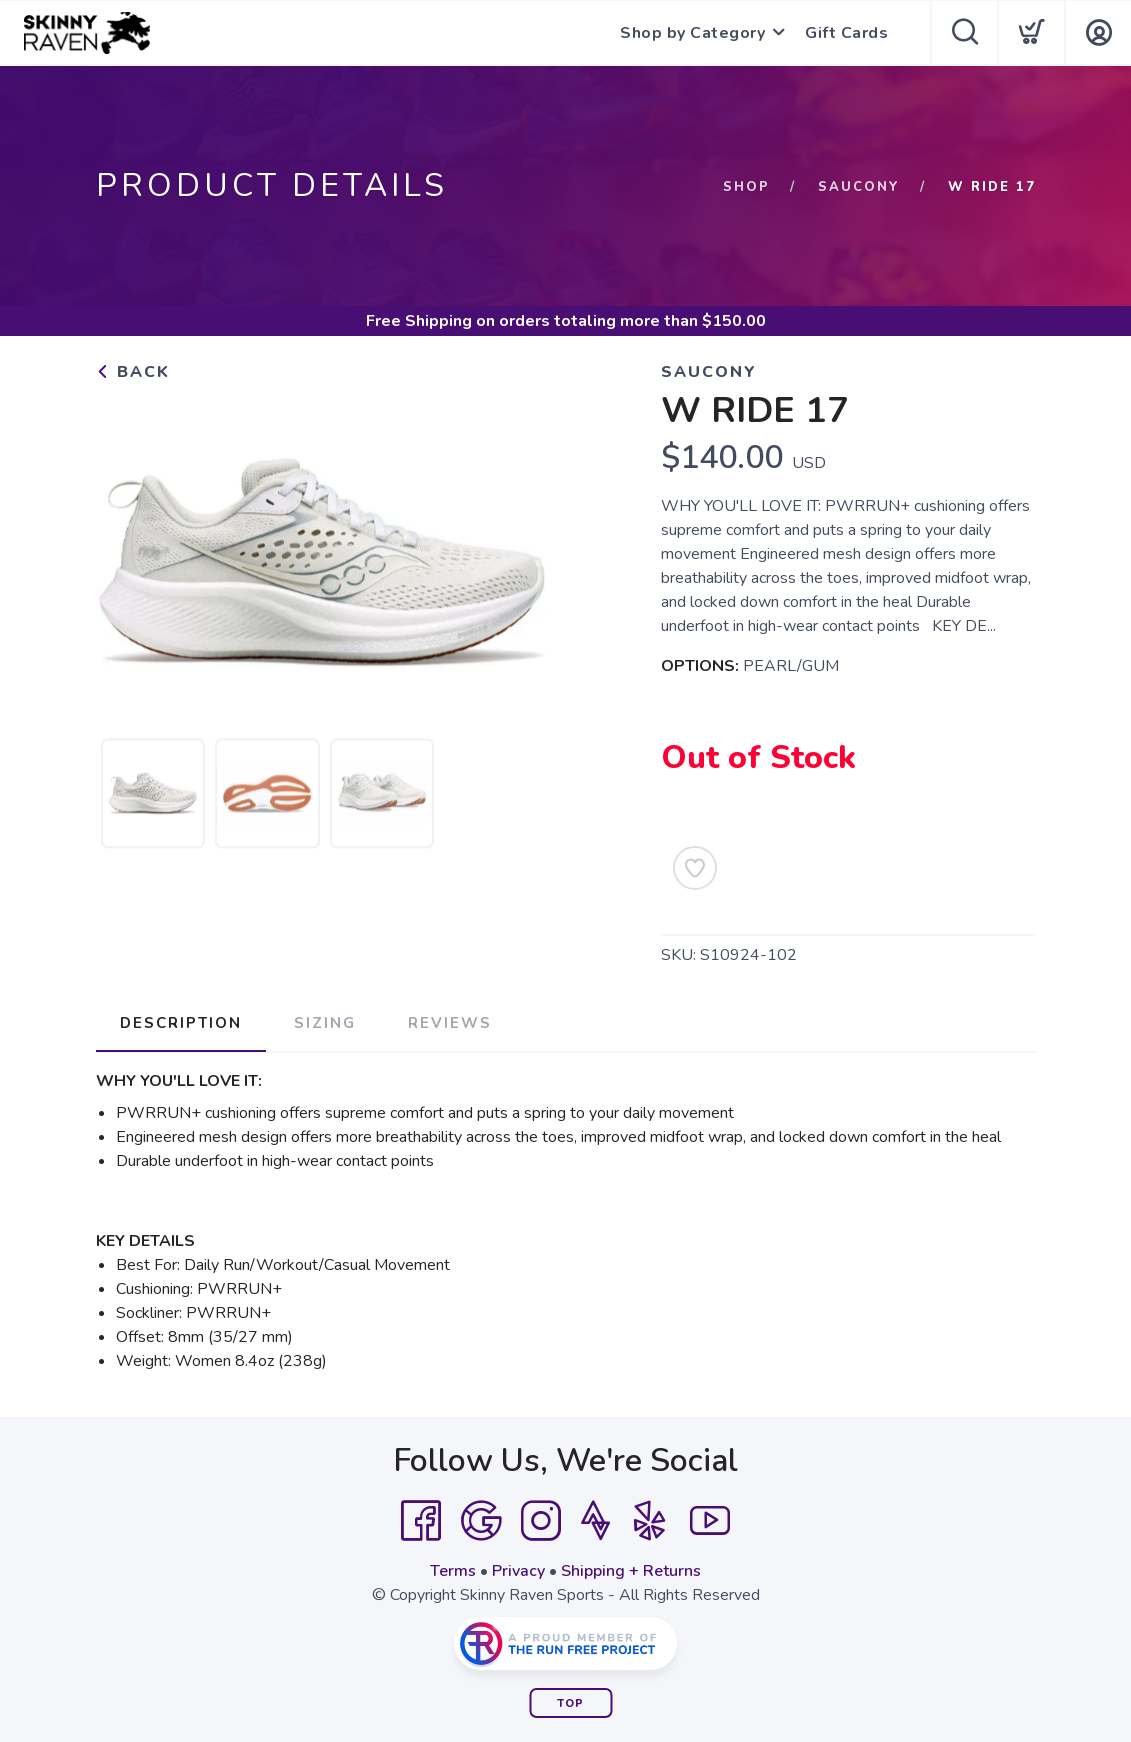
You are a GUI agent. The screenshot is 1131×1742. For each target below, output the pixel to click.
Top (570, 1703)
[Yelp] (650, 1521)
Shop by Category (692, 33)
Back (133, 372)
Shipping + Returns (631, 1571)
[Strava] (595, 1521)
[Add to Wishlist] (695, 868)
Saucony (859, 187)
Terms (453, 1571)
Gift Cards (846, 33)
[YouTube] (710, 1521)
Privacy (518, 1571)
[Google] (481, 1521)
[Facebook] (421, 1521)
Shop (746, 187)
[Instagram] (541, 1521)
